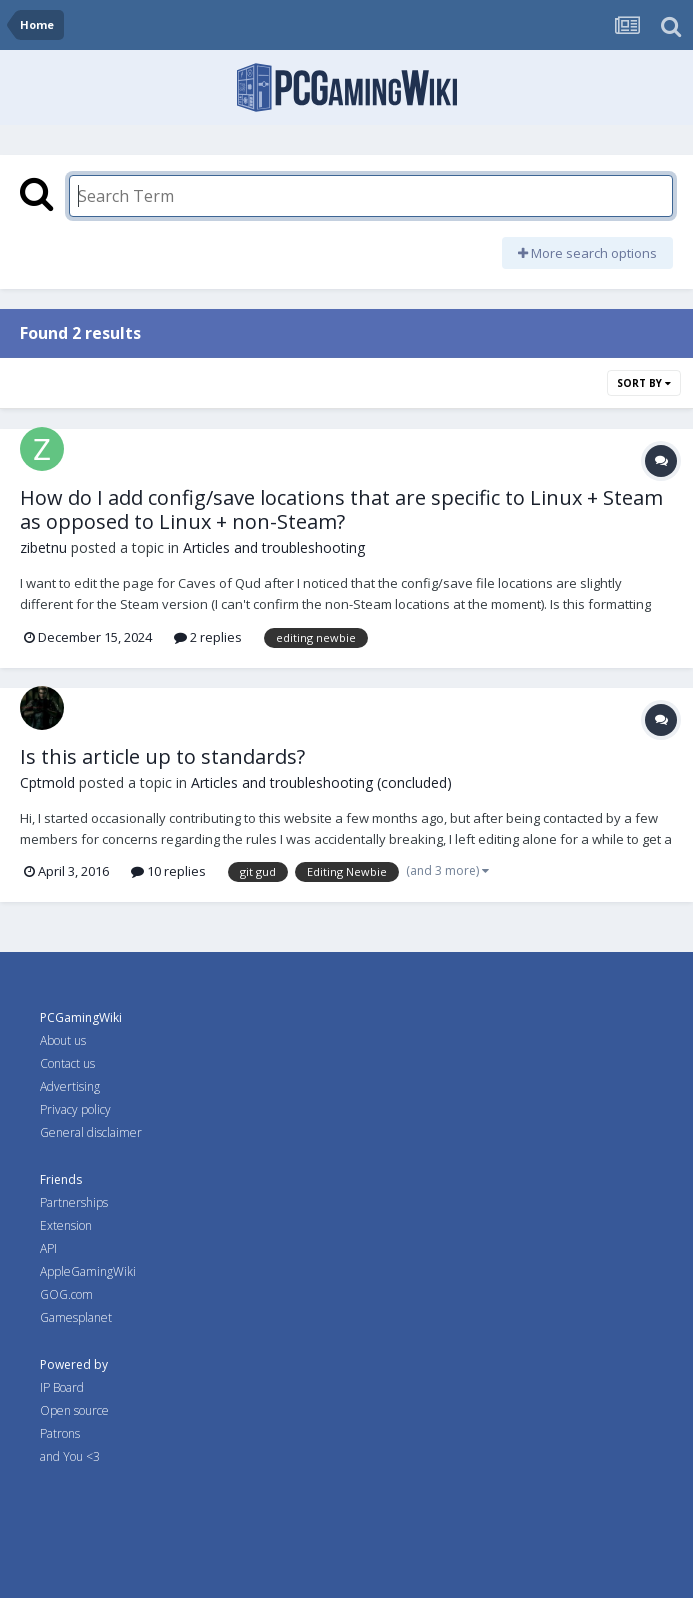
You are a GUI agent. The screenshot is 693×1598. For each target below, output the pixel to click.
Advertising (70, 1086)
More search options (587, 253)
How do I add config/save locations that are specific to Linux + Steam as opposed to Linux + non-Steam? (341, 509)
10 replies (168, 871)
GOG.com (66, 1294)
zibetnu (43, 547)
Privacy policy (75, 1109)
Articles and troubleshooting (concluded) (321, 782)
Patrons (60, 1433)
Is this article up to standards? (162, 756)
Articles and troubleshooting (274, 547)
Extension (66, 1225)
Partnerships (74, 1202)
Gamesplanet (76, 1317)
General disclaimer (91, 1132)
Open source (74, 1410)
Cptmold (47, 782)
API (48, 1248)
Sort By (644, 383)
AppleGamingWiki (88, 1271)
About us (63, 1040)
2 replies (208, 637)
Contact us (67, 1063)
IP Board (62, 1387)
